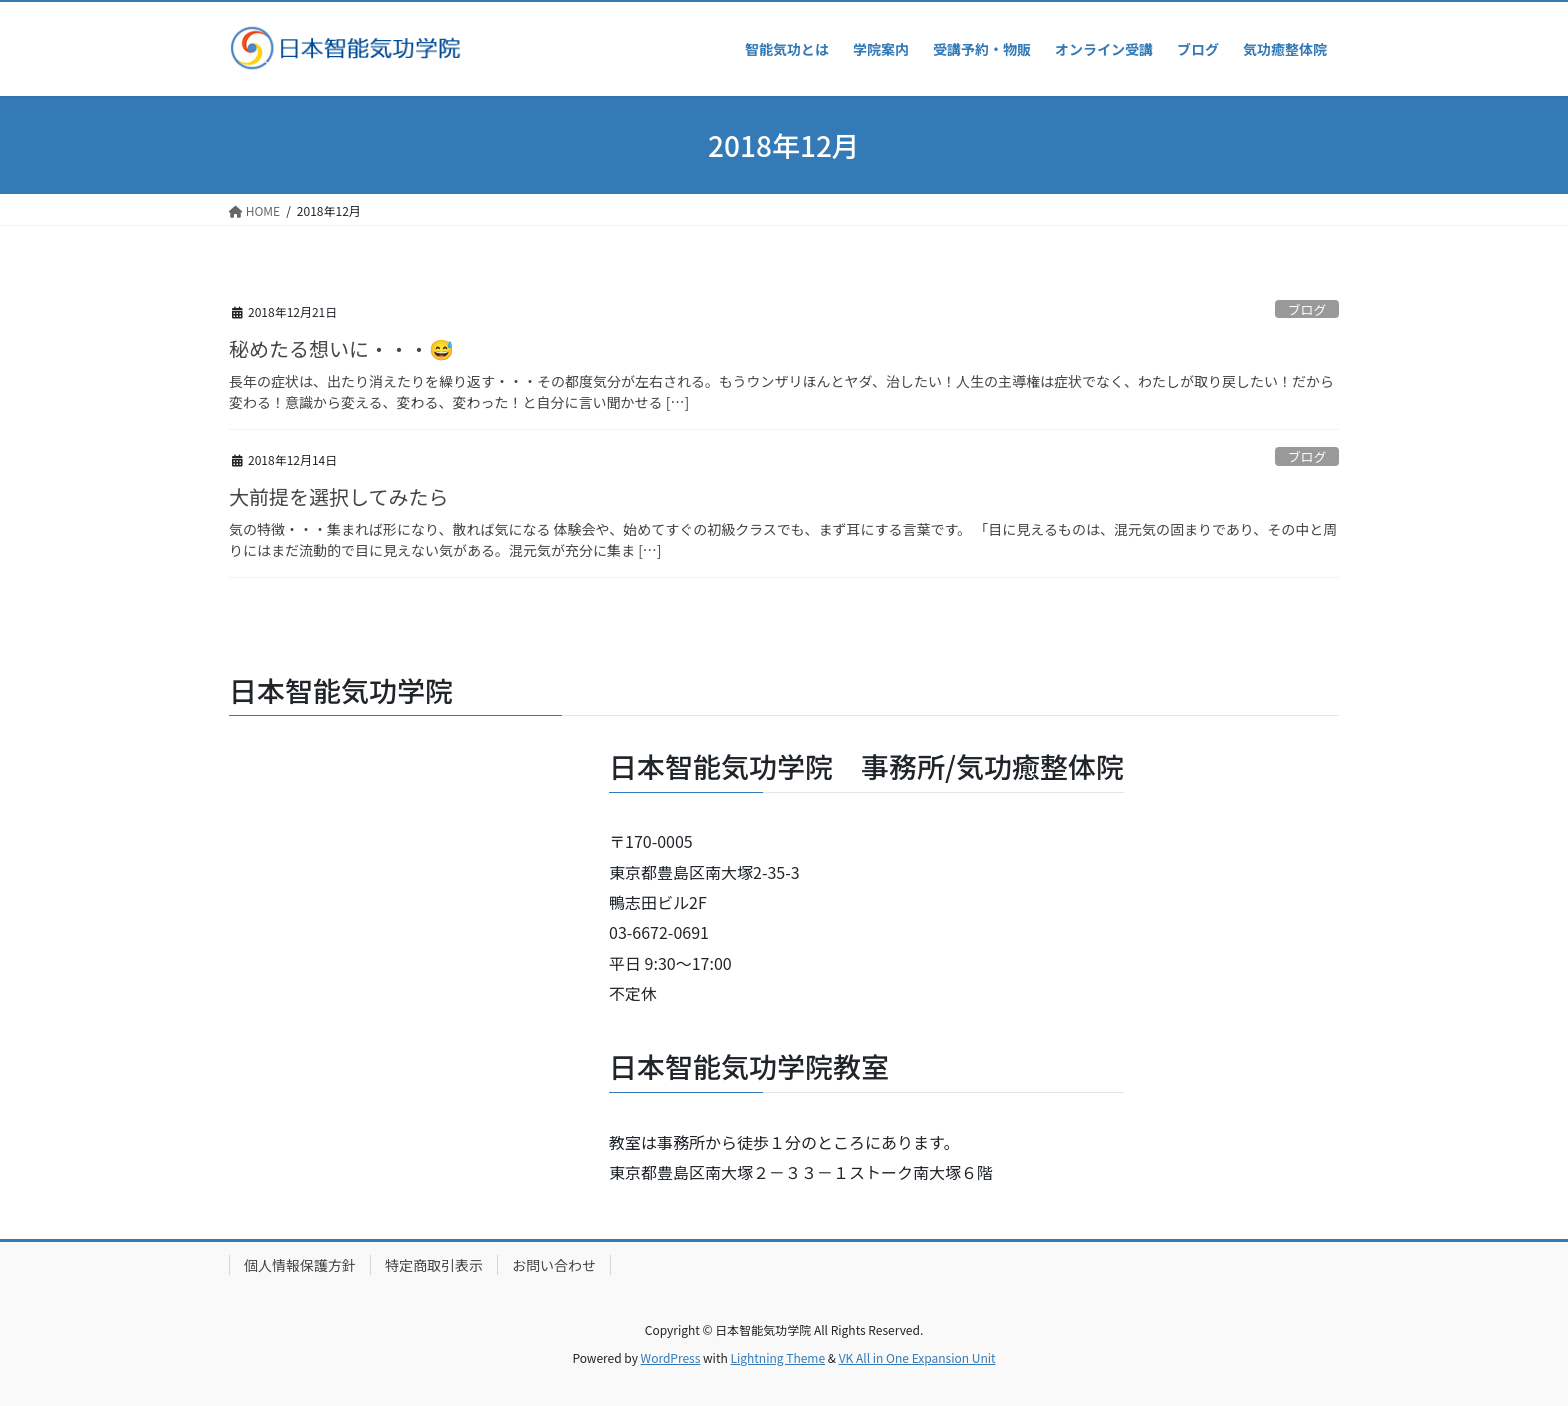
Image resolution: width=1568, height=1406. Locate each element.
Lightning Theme (777, 1357)
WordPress (671, 1357)
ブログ (1307, 309)
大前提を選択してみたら (338, 496)
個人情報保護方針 (300, 1265)
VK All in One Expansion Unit (917, 1357)
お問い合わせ (554, 1265)
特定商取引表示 (434, 1265)
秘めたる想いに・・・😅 (341, 348)
